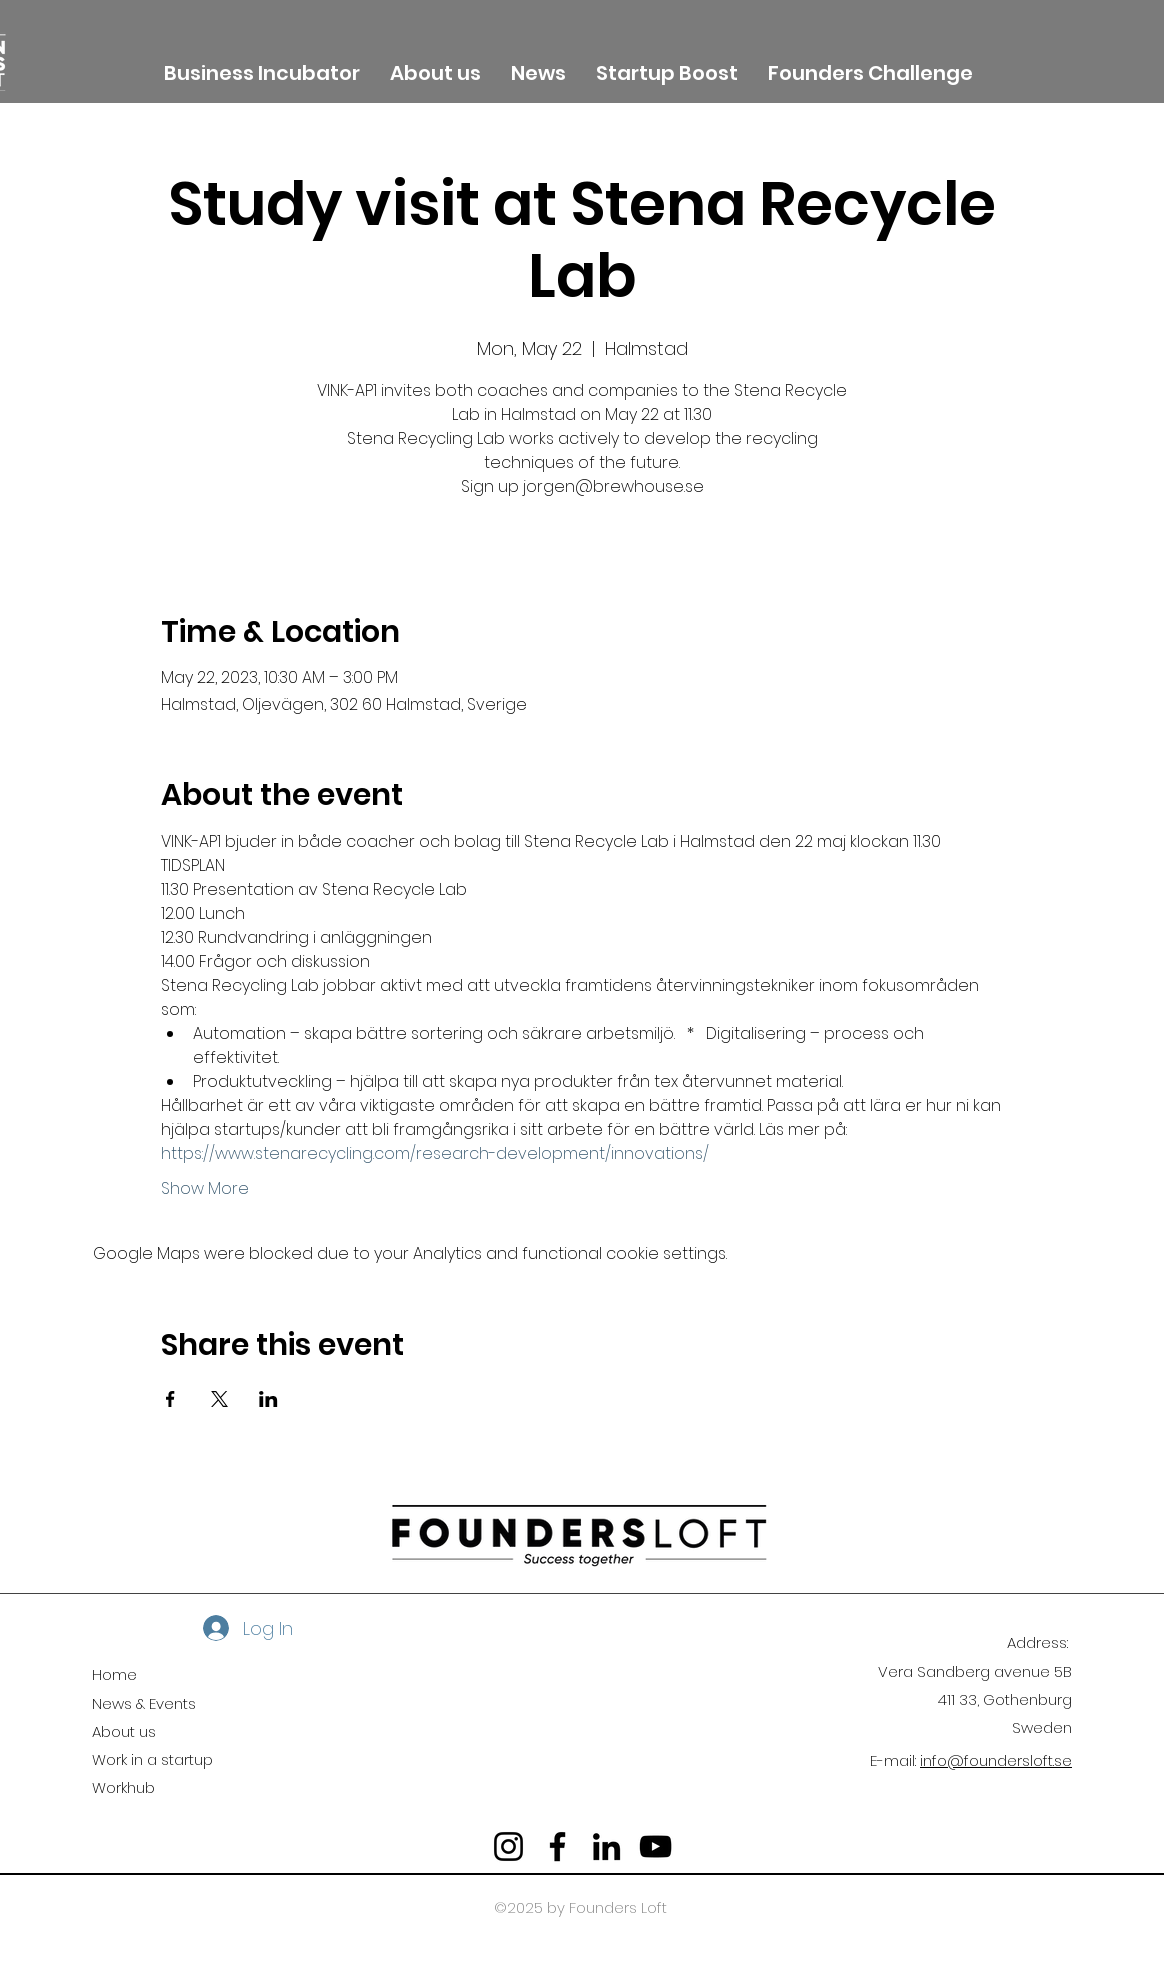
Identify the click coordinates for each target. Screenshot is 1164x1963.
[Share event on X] (219, 1399)
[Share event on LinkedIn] (268, 1399)
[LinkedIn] (606, 1846)
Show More (205, 1189)
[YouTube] (655, 1846)
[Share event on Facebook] (170, 1399)
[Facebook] (557, 1846)
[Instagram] (508, 1846)
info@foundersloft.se (996, 1760)
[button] (435, 71)
